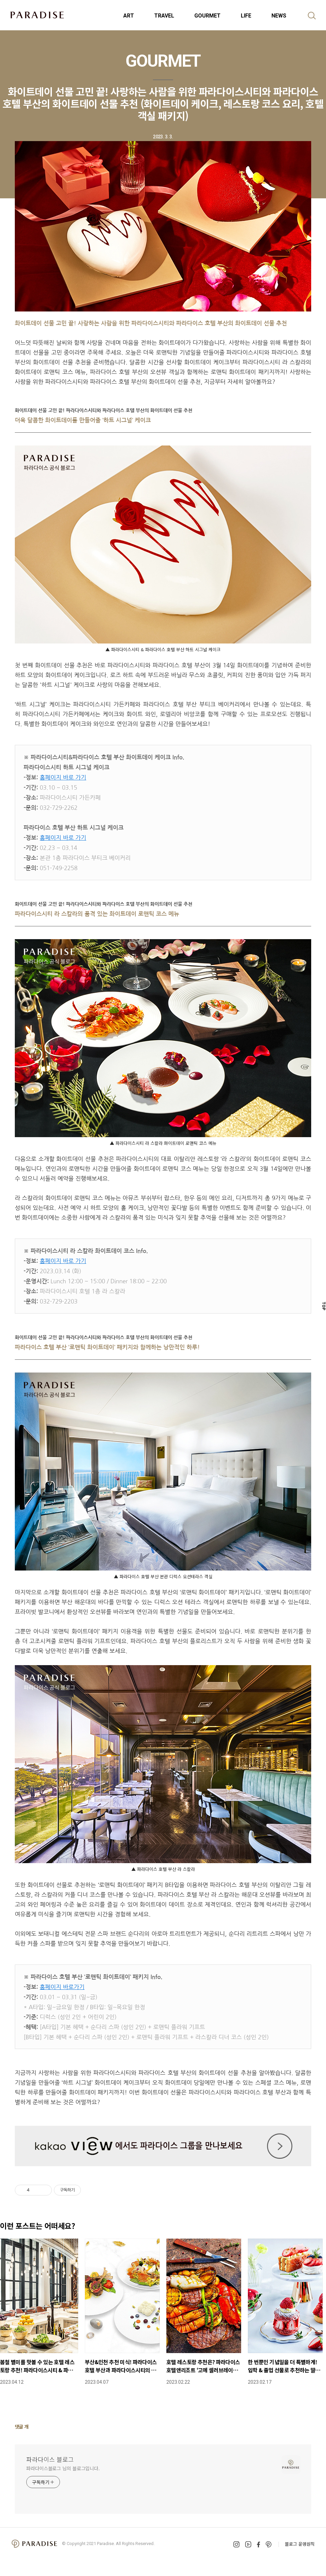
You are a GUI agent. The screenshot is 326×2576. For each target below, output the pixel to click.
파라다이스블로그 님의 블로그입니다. (63, 2468)
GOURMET (207, 15)
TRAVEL (164, 15)
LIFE (246, 15)
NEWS (278, 15)
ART (128, 15)
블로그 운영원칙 (300, 2544)
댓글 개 (22, 2426)
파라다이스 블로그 (50, 2459)
